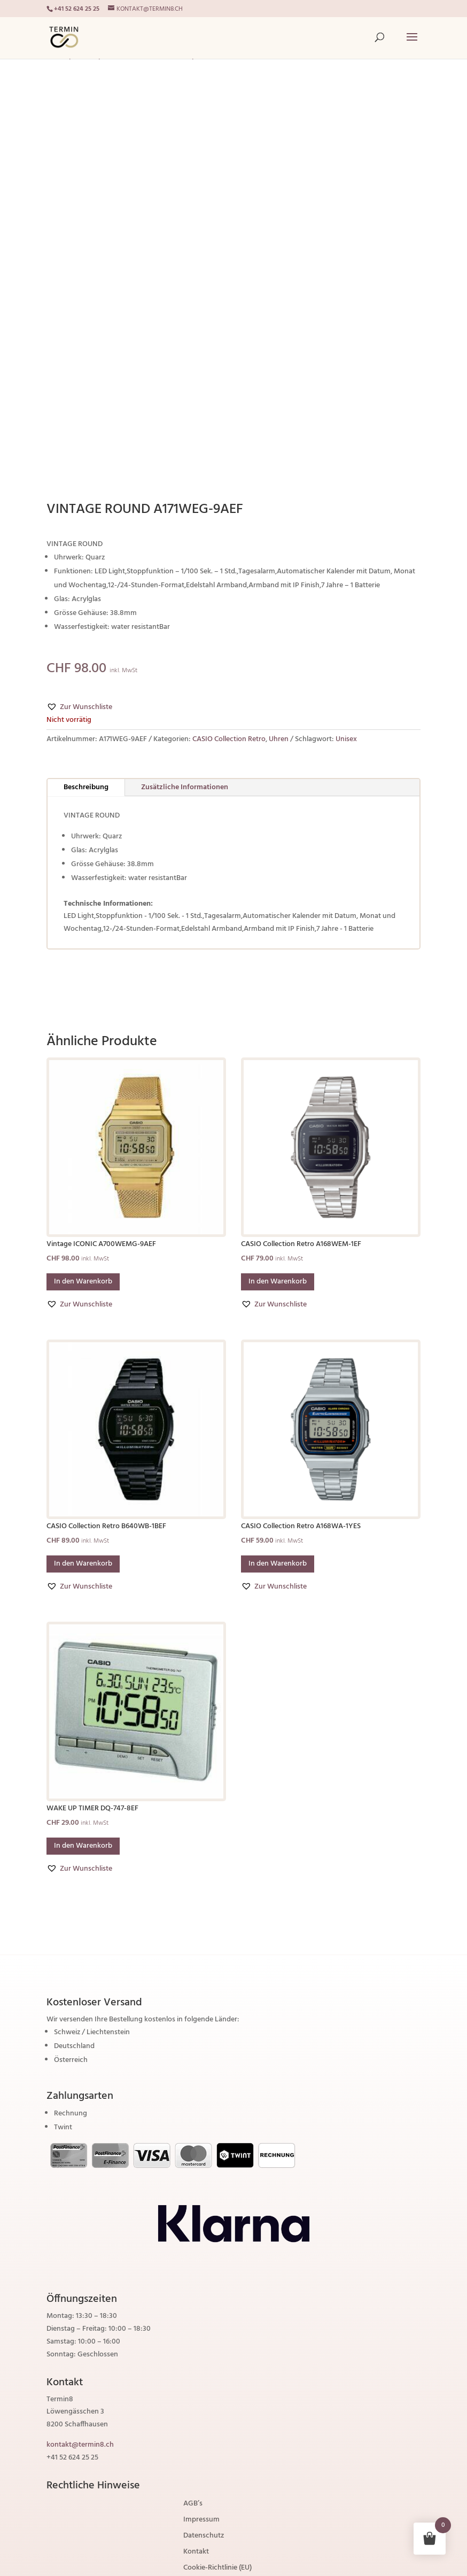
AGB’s (193, 2505)
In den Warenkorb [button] (83, 1281)
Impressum (201, 2521)
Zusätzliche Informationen (184, 787)
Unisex (346, 739)
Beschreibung (86, 787)
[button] (79, 707)
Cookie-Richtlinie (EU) (217, 2569)
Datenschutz (203, 2537)
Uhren (279, 739)
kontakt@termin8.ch (80, 2445)
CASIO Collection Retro (229, 739)
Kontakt (196, 2553)
